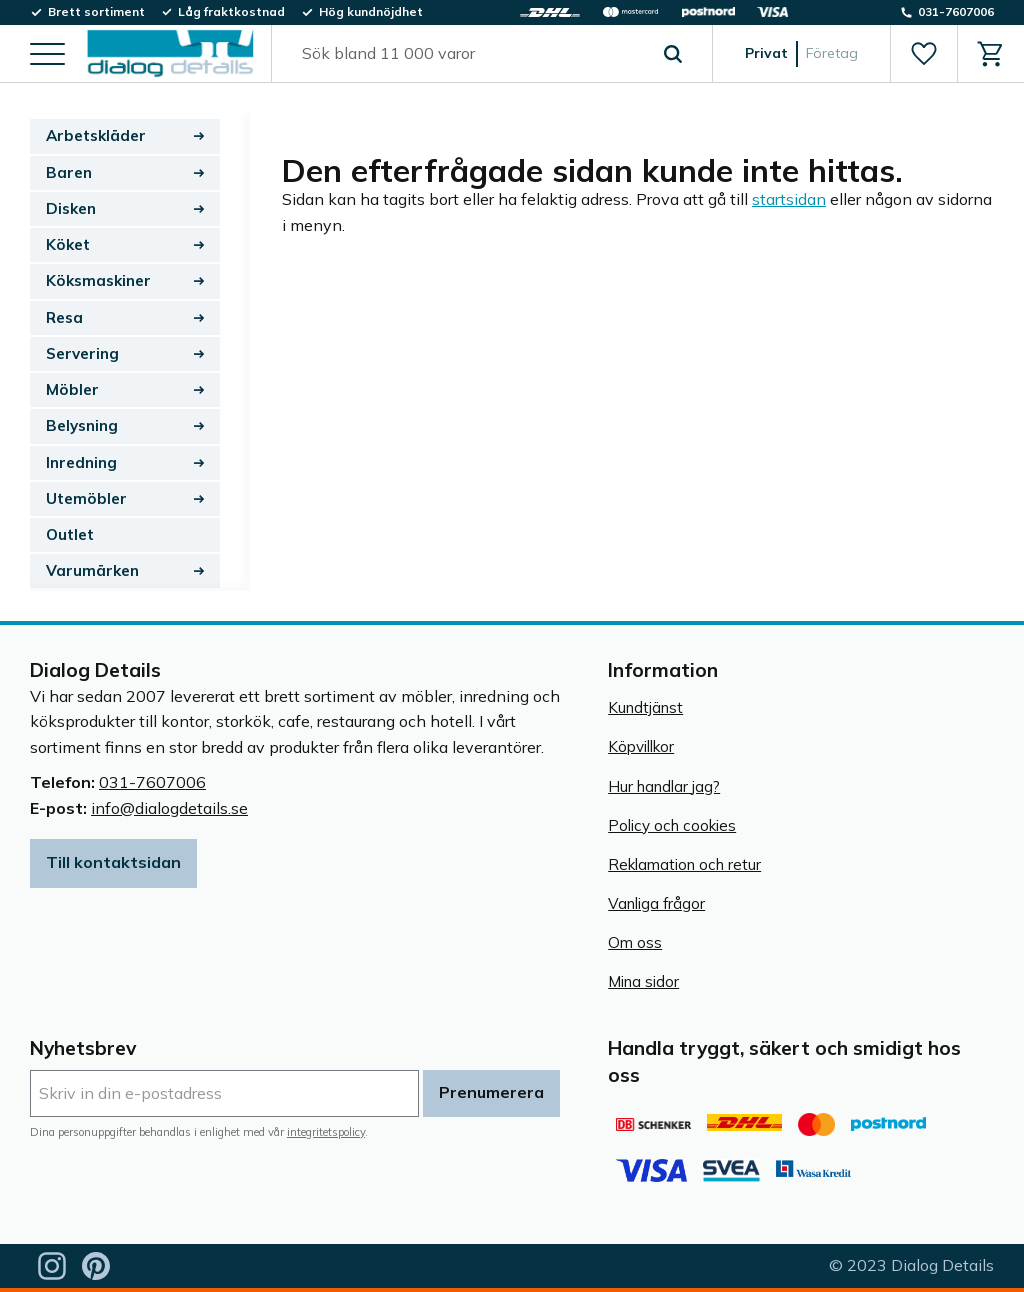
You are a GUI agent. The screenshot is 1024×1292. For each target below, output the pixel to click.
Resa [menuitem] (64, 317)
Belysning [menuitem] (82, 425)
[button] (47, 55)
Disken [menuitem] (71, 208)
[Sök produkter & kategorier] (469, 54)
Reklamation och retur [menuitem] (684, 864)
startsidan (789, 199)
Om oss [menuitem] (635, 942)
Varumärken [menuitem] (92, 570)
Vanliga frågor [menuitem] (656, 903)
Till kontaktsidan (113, 862)
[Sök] (673, 54)
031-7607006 (152, 782)
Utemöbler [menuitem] (86, 498)
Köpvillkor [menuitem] (641, 746)
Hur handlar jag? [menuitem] (664, 786)
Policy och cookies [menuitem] (672, 825)
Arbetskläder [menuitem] (96, 135)
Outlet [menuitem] (70, 534)
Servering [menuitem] (82, 353)
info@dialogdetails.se (169, 808)
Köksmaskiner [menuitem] (98, 280)
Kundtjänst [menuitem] (645, 707)
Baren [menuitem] (69, 172)
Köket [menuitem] (68, 244)
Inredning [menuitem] (81, 462)
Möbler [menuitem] (72, 389)
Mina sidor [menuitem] (643, 981)
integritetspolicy (326, 1132)
